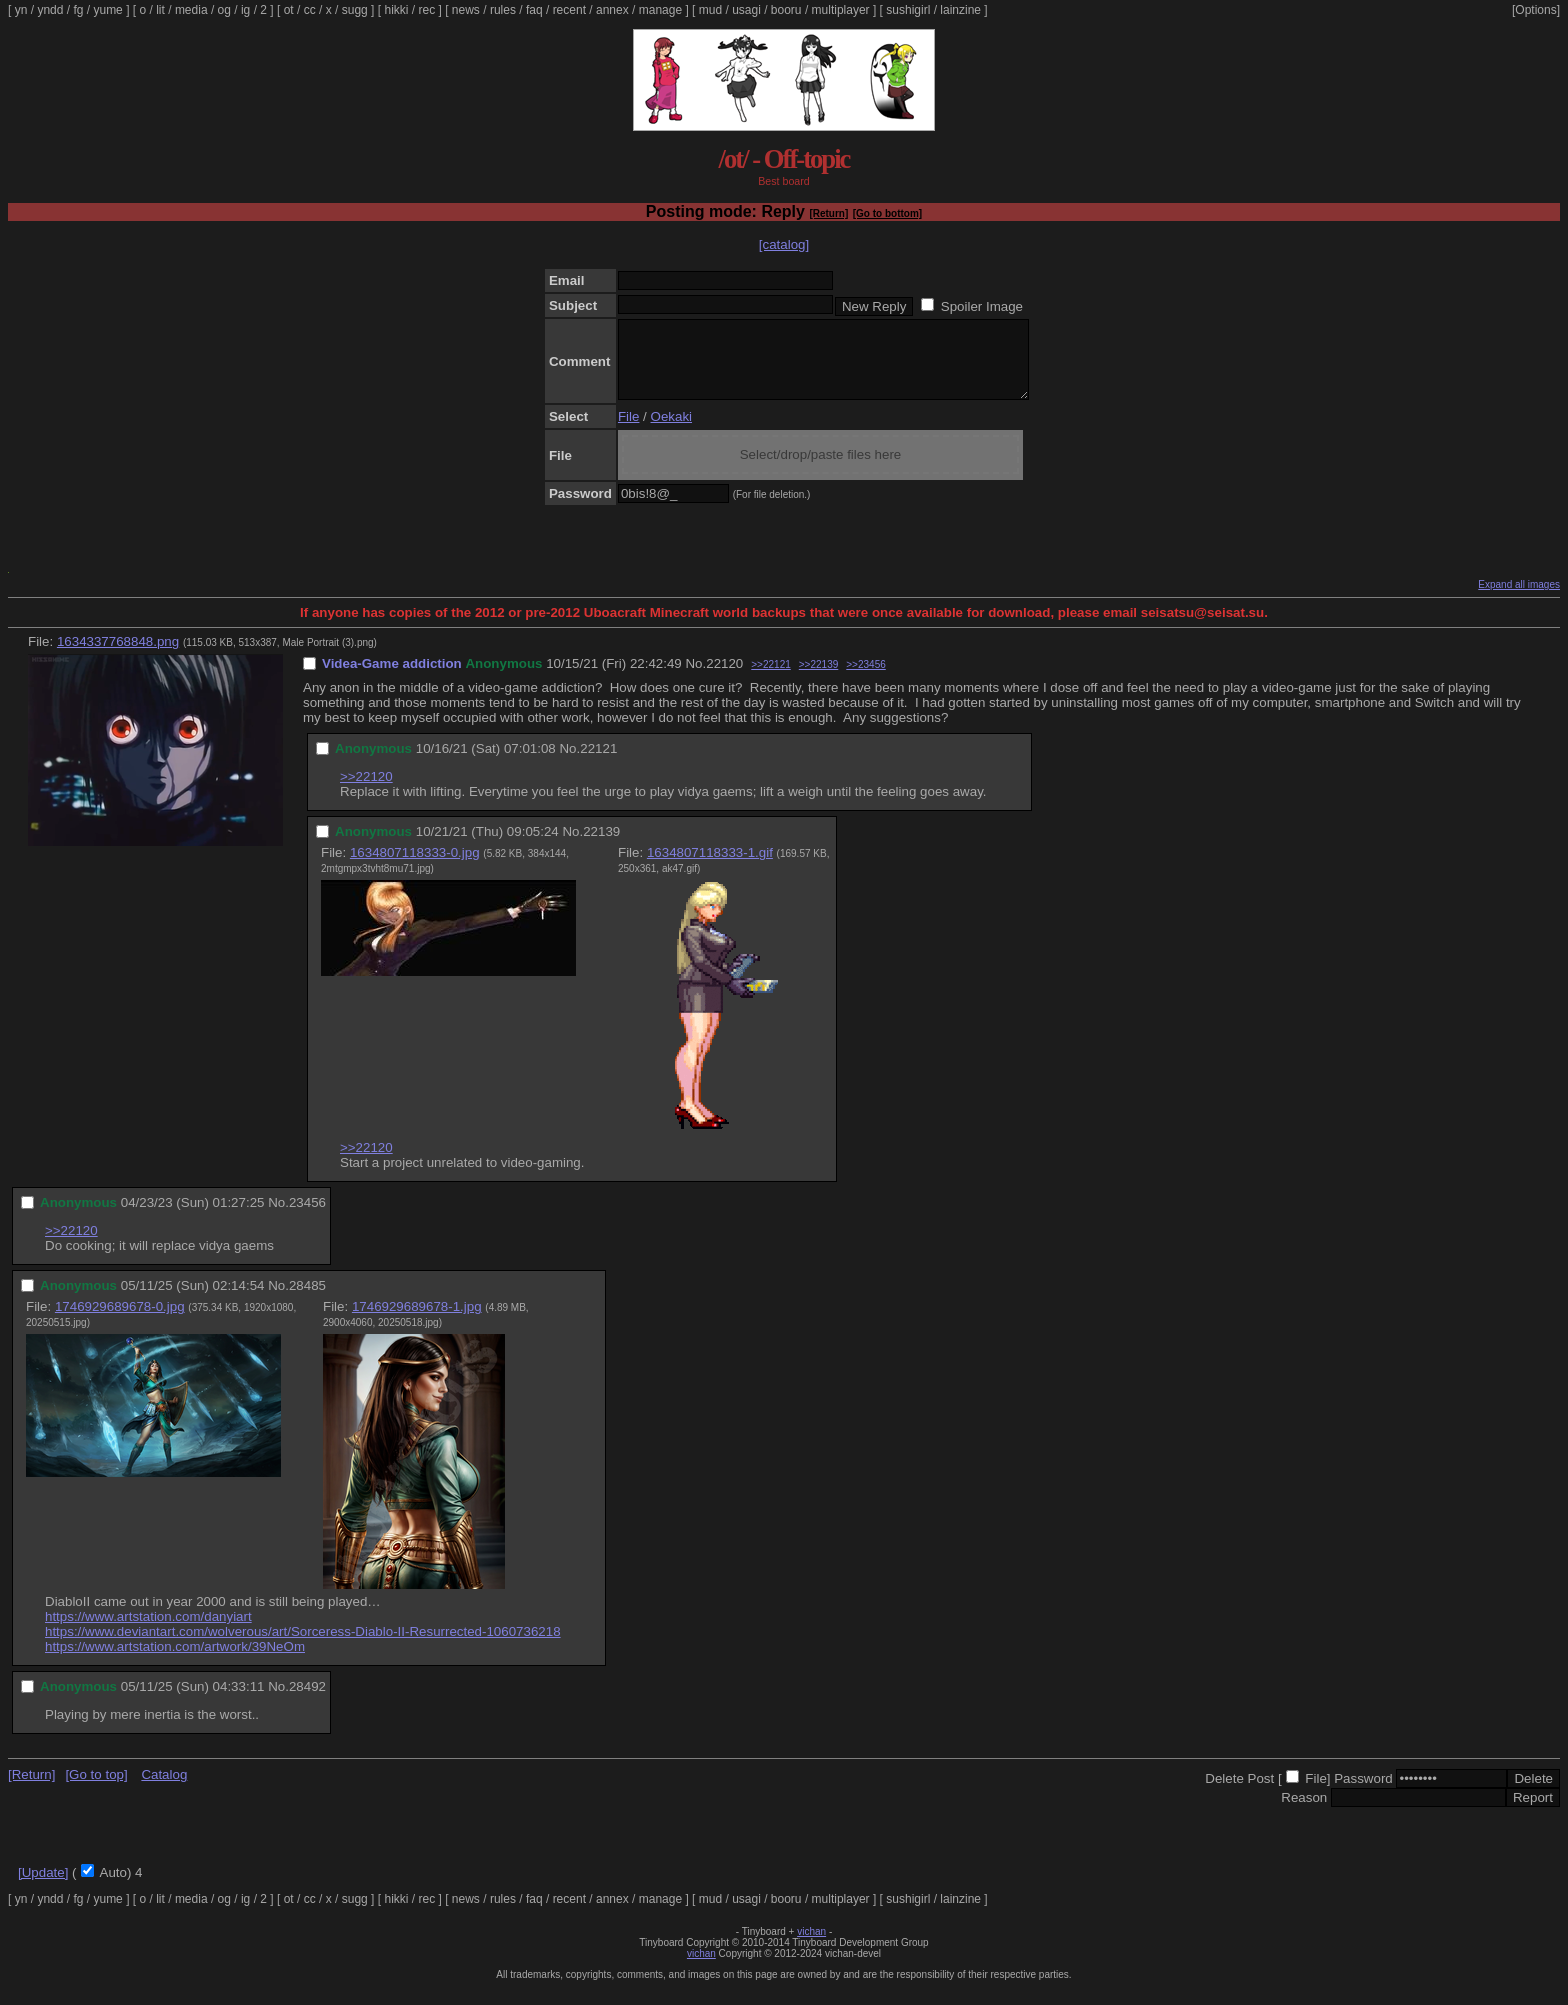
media (191, 10)
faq (534, 10)
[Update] (43, 1887)
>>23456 (866, 679)
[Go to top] (96, 1789)
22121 (598, 763)
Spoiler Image (982, 306)
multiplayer (841, 10)
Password (1363, 1793)
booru (786, 10)
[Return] (828, 213)
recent (569, 10)
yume (107, 10)
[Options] (1536, 10)
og (224, 10)
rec (427, 10)
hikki (396, 10)
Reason (1304, 1812)
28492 (307, 1701)
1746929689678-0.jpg (120, 1321)
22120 (724, 678)
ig (245, 10)
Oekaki (671, 431)
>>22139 (819, 679)
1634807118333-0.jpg (415, 867)
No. (695, 678)
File (628, 431)
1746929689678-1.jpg (417, 1321)
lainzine (960, 10)
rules (503, 10)
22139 (601, 846)
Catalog (164, 1789)
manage (660, 10)
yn (21, 10)
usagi (746, 10)
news (466, 10)
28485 (307, 1300)
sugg (355, 10)
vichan (811, 1946)
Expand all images (1519, 599)
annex (612, 10)
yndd (50, 10)
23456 (307, 1217)
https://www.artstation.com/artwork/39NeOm (175, 1661)
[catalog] (784, 244)
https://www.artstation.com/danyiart (148, 1631)
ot (289, 10)
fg (78, 10)
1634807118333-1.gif (710, 867)
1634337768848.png (118, 656)
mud (710, 10)
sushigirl (908, 10)
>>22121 (771, 679)
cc (310, 10)
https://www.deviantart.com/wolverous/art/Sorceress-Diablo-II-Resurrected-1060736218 (303, 1646)
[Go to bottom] (887, 213)
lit (160, 10)
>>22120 (366, 791)
